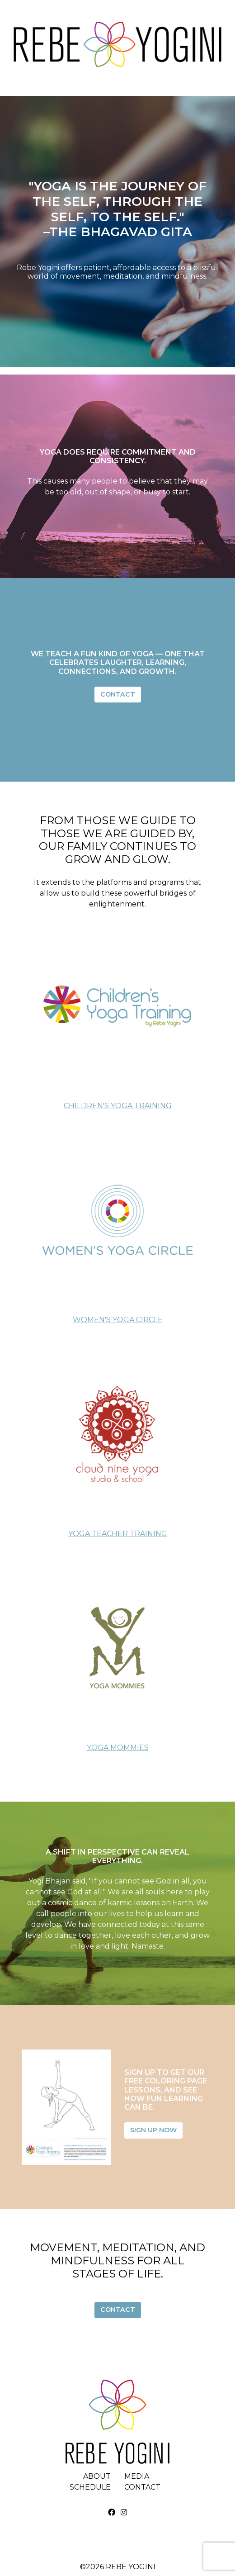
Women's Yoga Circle (118, 1319)
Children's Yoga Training (118, 1105)
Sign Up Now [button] (153, 2130)
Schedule (90, 2487)
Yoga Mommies (118, 1747)
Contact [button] (117, 694)
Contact (142, 2487)
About (97, 2476)
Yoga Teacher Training (117, 1533)
